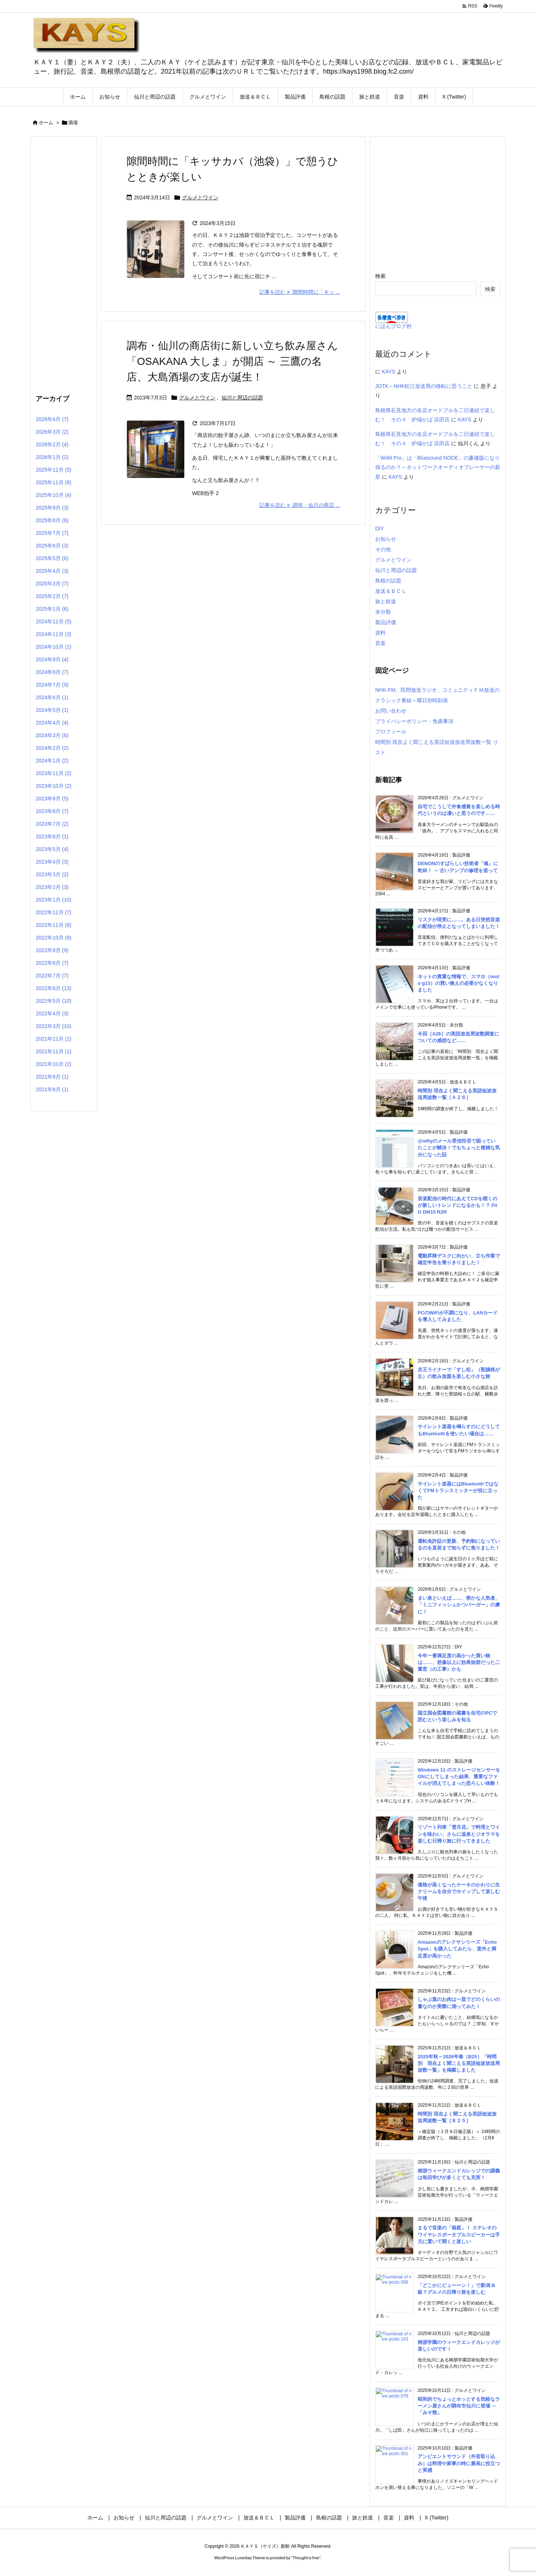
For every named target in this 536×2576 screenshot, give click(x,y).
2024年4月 (52, 723)
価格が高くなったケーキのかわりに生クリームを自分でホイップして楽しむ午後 (459, 1891)
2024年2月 (52, 748)
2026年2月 (52, 444)
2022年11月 (53, 925)
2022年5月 (53, 1001)
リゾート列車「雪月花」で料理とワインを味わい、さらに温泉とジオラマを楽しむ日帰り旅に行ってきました (459, 1833)
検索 (380, 276)
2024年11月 (53, 634)
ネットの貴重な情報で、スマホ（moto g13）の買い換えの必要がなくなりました (458, 983)
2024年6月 (52, 697)
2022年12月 (53, 912)
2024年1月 (52, 761)
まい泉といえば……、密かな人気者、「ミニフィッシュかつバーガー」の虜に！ (459, 1604)
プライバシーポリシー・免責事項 (414, 721)
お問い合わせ (390, 711)
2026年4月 (52, 419)
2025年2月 (52, 596)
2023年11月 (53, 773)
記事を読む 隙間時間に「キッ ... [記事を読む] (299, 292)
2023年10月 (53, 786)
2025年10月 (53, 495)
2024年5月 (52, 710)
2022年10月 (53, 938)
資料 (380, 633)
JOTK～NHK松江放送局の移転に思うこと (423, 386)
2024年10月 (53, 647)
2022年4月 (52, 1013)
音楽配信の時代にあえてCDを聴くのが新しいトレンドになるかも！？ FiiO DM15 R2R (457, 1205)
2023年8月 (52, 811)
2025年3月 (52, 584)
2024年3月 (52, 735)
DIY (379, 528)
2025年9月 (52, 508)
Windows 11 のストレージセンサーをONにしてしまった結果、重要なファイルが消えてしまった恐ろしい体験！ (459, 1776)
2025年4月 (52, 571)
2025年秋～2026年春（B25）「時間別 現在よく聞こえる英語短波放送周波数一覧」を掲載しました (459, 2063)
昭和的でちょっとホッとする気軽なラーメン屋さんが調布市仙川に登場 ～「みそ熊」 (459, 2405)
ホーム (46, 122)
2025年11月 (53, 482)
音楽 (380, 643)
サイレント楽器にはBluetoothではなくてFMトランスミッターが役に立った (458, 1490)
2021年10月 (53, 1064)
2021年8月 (52, 1089)
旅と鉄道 (385, 601)
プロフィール (390, 732)
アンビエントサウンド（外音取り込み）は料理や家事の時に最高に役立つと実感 (459, 2463)
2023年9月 (52, 799)
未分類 (383, 612)
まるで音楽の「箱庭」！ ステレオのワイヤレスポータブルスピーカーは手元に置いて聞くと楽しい (459, 2234)
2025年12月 (53, 470)
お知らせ (385, 539)
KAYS (388, 372)
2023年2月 (52, 887)
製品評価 (385, 622)
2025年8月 (52, 520)
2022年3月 (53, 1026)
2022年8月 (52, 963)
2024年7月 (52, 685)
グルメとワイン (200, 197)
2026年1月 (52, 457)
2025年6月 (52, 546)
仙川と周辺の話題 (242, 398)
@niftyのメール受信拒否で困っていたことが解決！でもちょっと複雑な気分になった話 (459, 1147)
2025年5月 (52, 558)
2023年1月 (53, 900)
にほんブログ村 (393, 326)
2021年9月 (52, 1077)
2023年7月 (52, 824)
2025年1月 (52, 609)
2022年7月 (52, 976)
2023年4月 (52, 862)
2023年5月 (52, 849)
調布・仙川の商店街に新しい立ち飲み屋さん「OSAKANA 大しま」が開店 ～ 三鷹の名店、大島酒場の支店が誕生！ (232, 361)
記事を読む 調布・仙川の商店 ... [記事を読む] (299, 505)
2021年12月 (53, 1039)
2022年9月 (52, 950)
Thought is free (306, 2558)
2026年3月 (52, 432)
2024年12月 (53, 621)
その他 (383, 549)
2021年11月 (53, 1051)
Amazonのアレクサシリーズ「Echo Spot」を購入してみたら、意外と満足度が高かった (457, 1948)
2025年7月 (52, 533)
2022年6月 (53, 988)
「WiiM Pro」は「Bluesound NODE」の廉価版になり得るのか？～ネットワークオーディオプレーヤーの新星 (437, 467)
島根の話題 (388, 581)
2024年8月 (52, 672)
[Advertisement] (64, 263)
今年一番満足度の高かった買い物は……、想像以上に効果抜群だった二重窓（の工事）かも (459, 1662)
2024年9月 (52, 659)
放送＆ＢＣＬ (390, 591)
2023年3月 (52, 874)
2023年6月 (52, 836)
